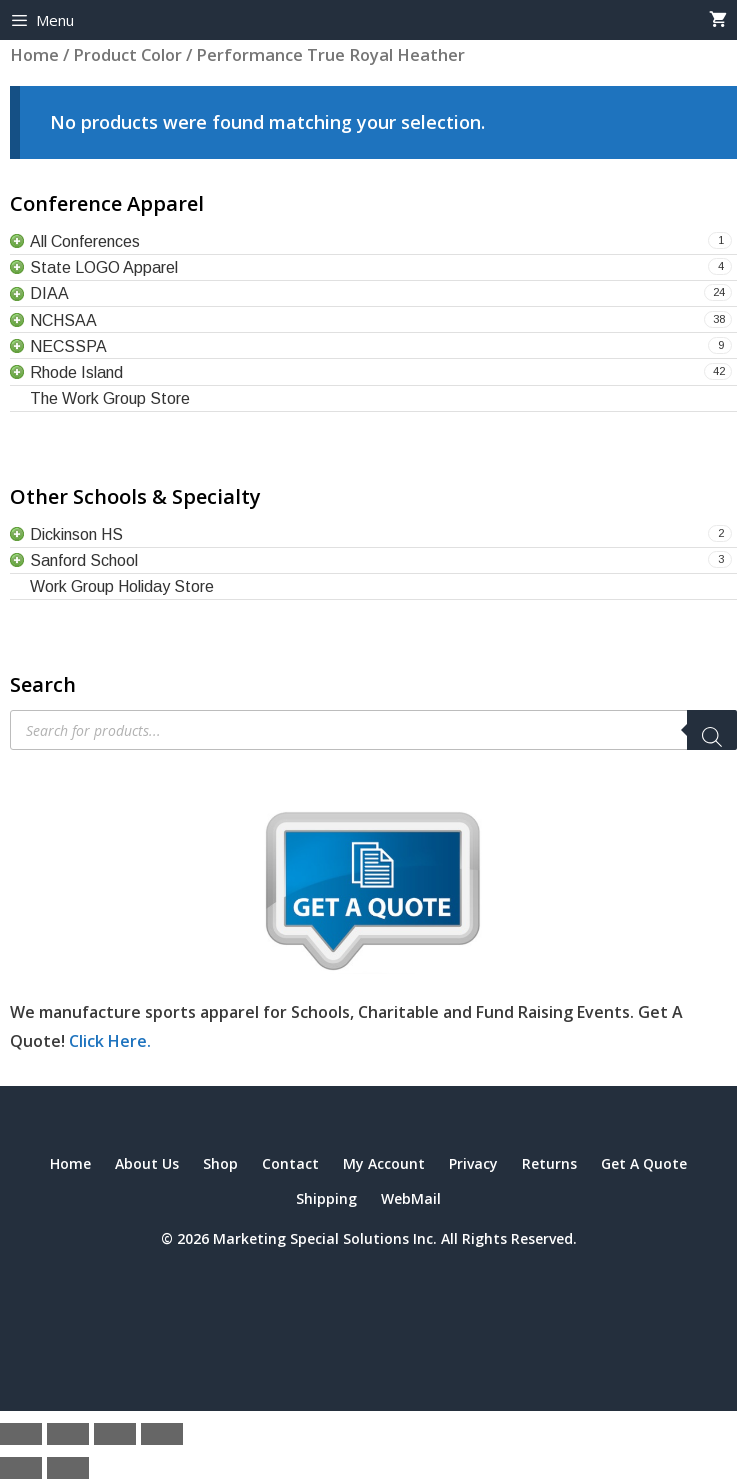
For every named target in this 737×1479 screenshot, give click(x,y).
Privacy (473, 1163)
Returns (549, 1163)
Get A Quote (644, 1163)
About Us (147, 1163)
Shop (220, 1163)
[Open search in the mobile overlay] (373, 730)
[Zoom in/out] (21, 1434)
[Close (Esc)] (162, 1434)
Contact (290, 1163)
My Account (384, 1163)
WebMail (411, 1198)
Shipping (326, 1198)
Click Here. (110, 1041)
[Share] (115, 1434)
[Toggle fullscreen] (68, 1434)
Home (70, 1163)
